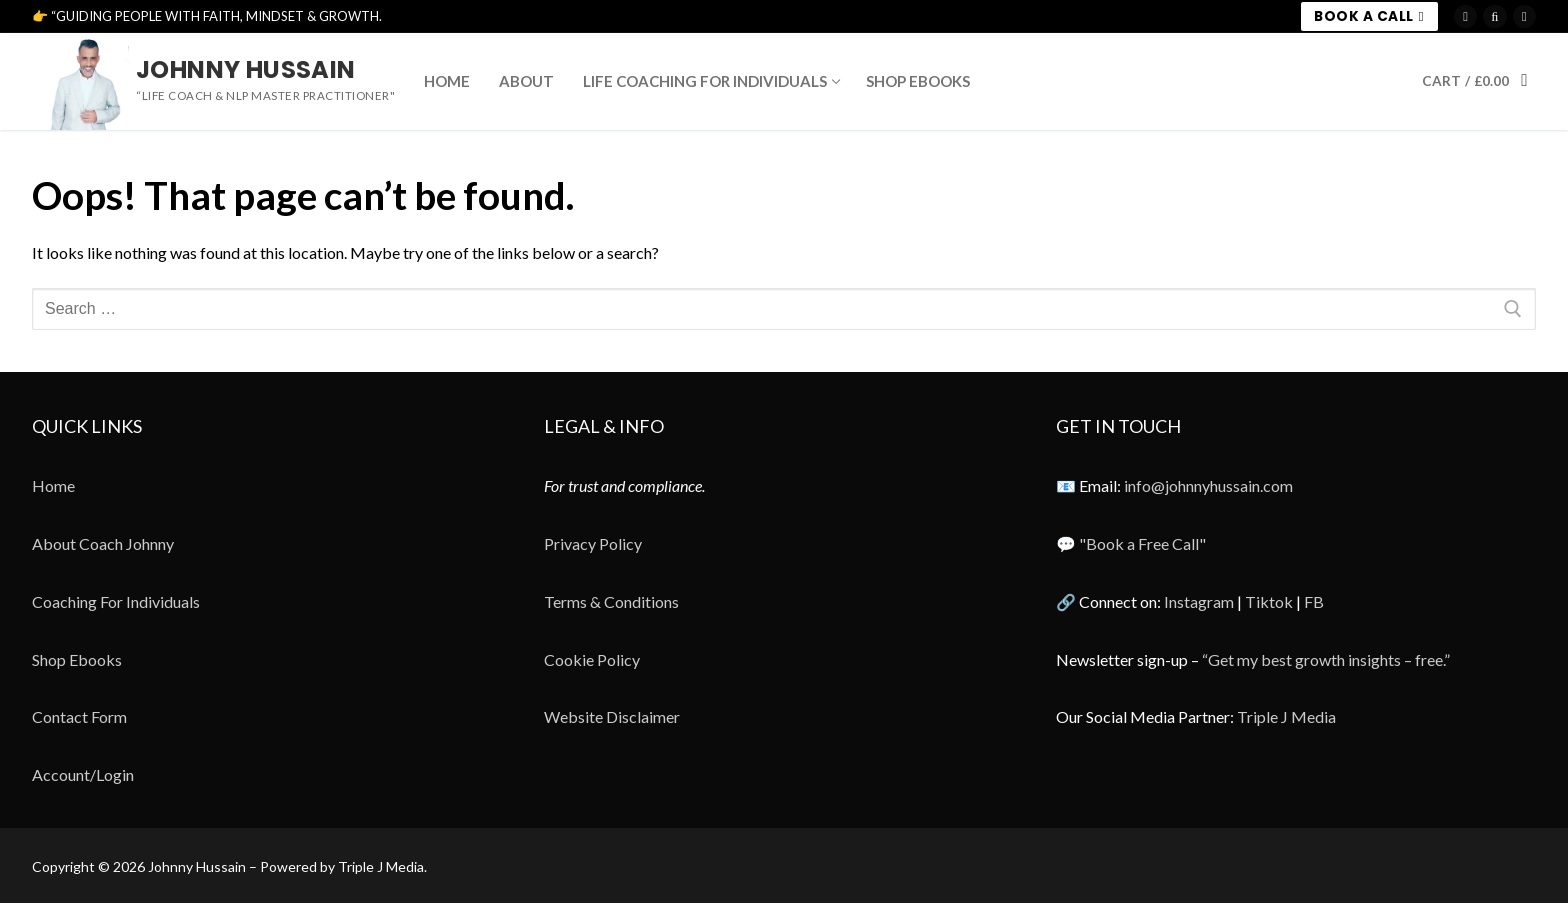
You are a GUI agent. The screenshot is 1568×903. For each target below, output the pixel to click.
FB (1314, 601)
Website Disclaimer (612, 716)
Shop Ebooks (77, 659)
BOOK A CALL (1369, 16)
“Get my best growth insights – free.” (1326, 659)
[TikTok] (1494, 16)
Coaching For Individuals (116, 601)
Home (53, 485)
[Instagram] (1465, 16)
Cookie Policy (592, 659)
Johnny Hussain (246, 69)
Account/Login (83, 774)
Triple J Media (1286, 716)
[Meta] (1524, 16)
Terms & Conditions (611, 601)
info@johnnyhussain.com (1208, 485)
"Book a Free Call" (1142, 543)
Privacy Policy (593, 543)
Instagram (1199, 601)
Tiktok (1269, 601)
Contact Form (79, 716)
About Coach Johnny (103, 543)
